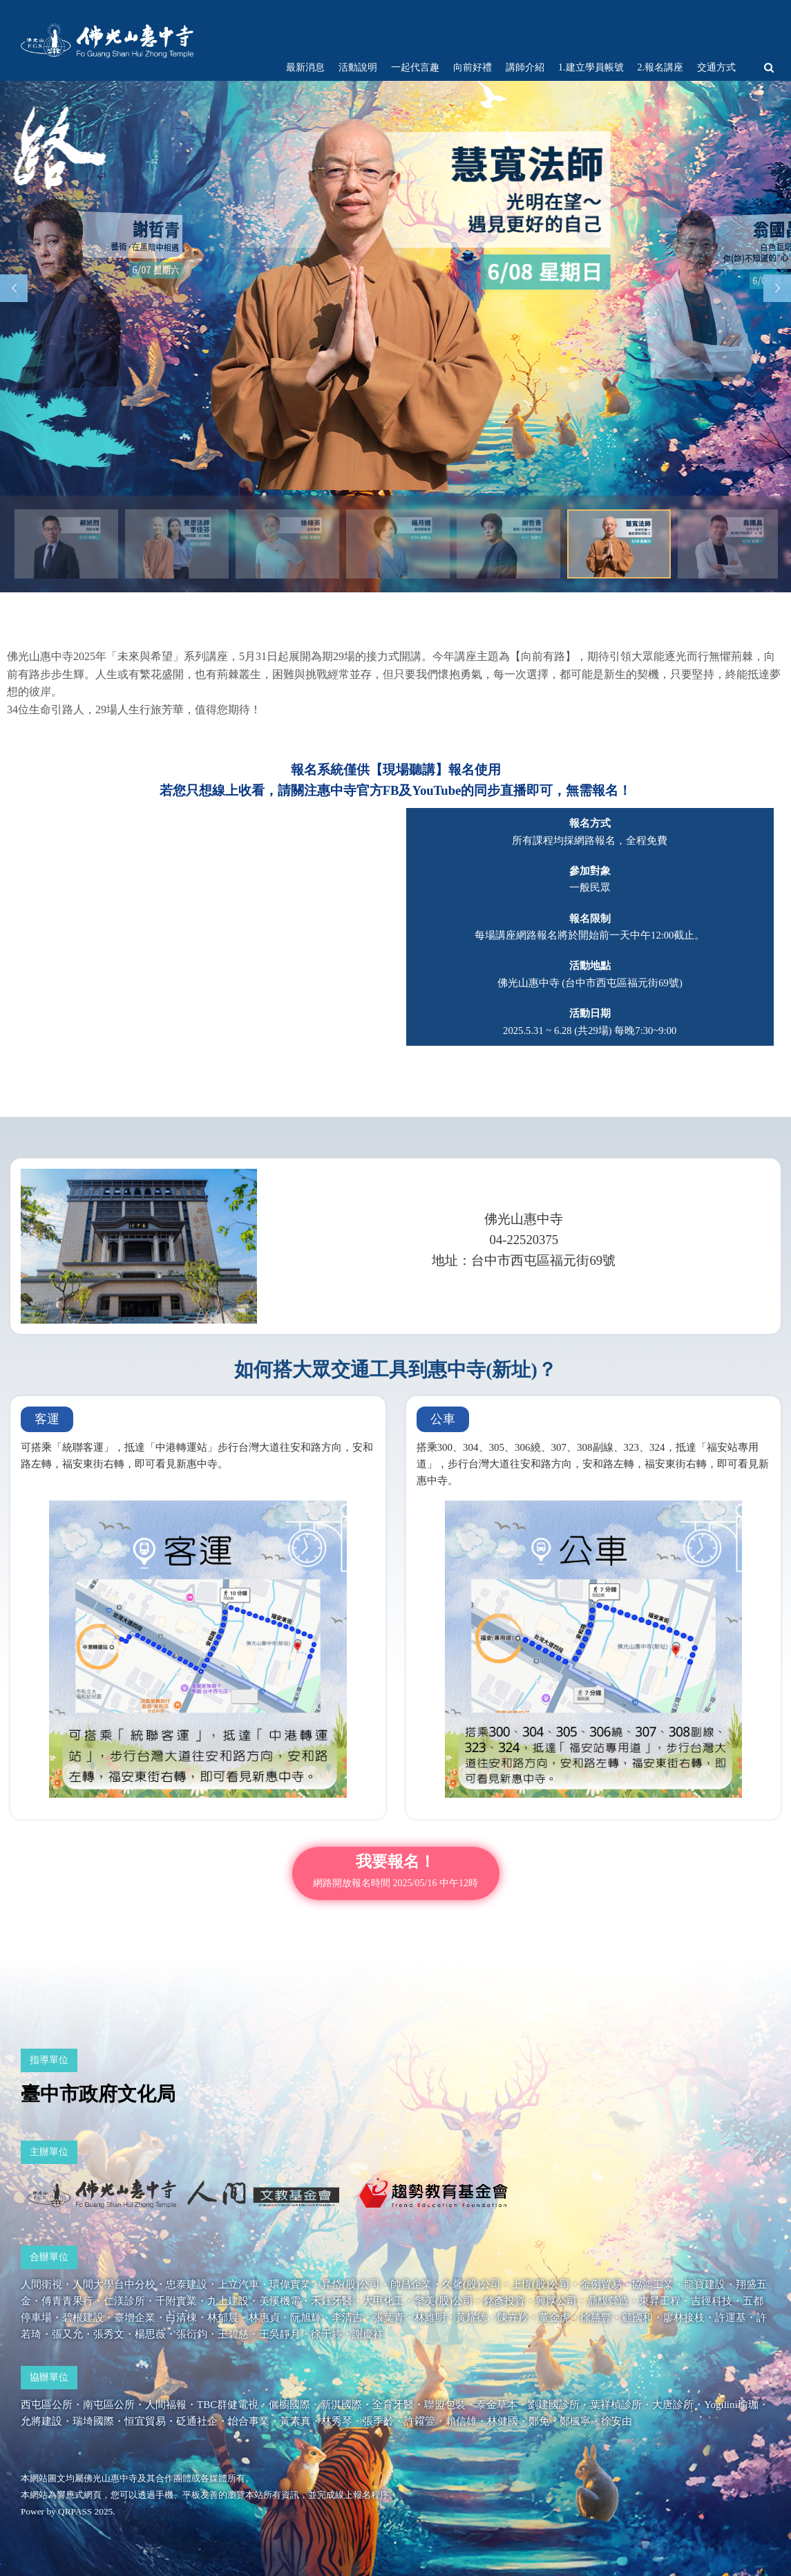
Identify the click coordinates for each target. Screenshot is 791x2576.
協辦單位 (49, 2377)
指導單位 (49, 2060)
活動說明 (358, 67)
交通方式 (716, 67)
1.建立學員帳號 (591, 67)
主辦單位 (49, 2152)
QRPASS (75, 2511)
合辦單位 (49, 2257)
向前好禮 (472, 67)
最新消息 (305, 67)
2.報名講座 (661, 67)
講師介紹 (525, 67)
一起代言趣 (415, 67)
